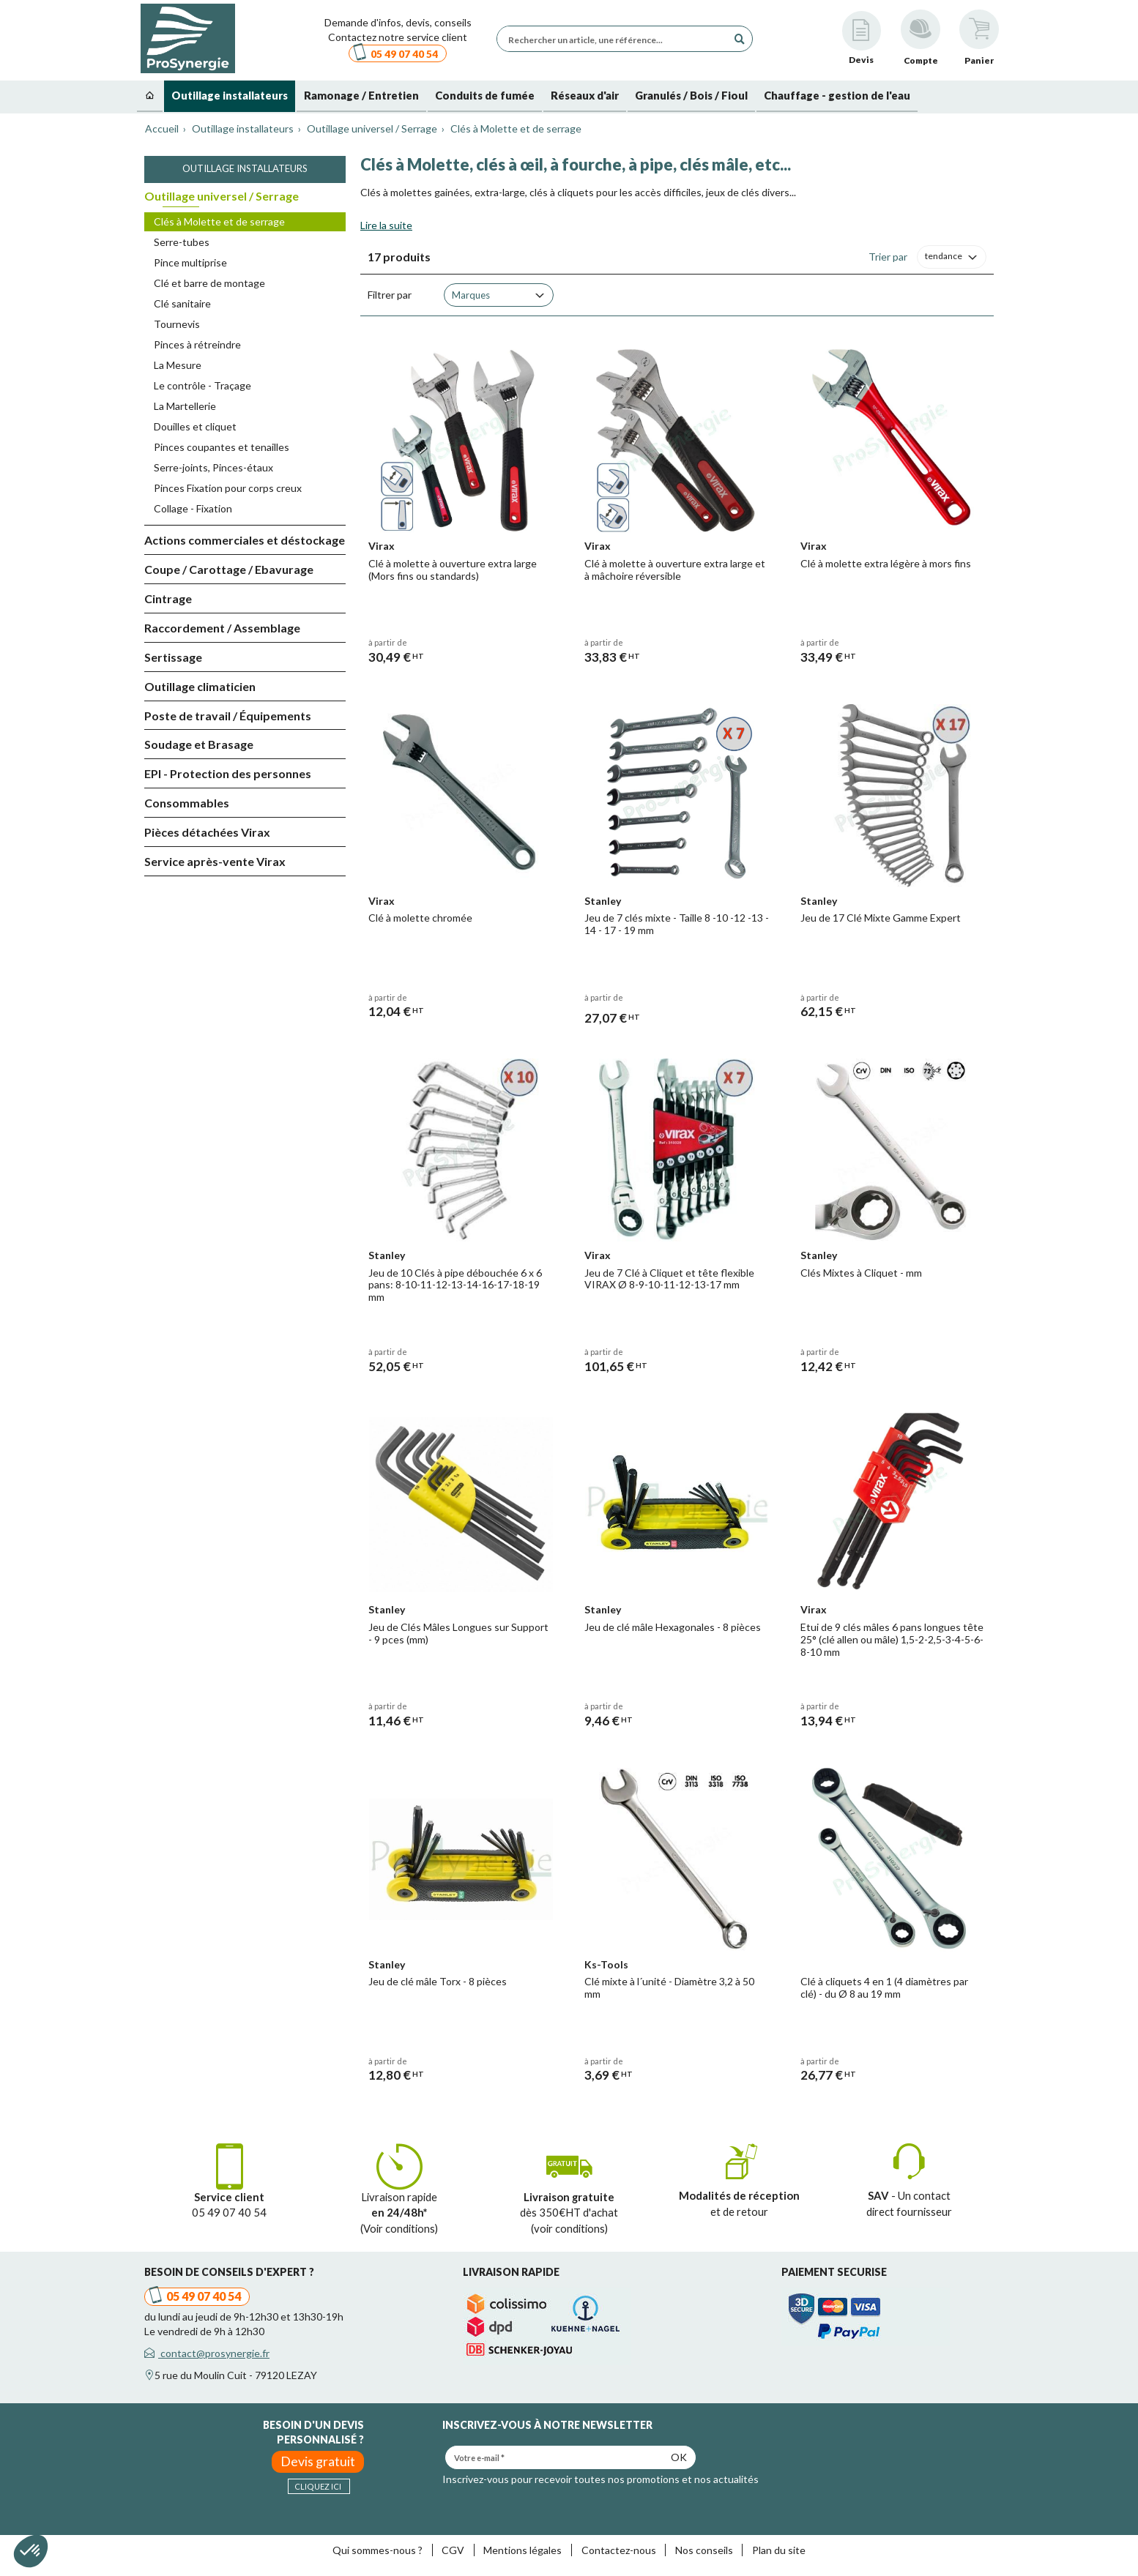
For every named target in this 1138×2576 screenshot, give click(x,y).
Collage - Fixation (193, 508)
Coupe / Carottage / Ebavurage (228, 569)
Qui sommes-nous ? (377, 2550)
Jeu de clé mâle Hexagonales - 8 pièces (672, 1627)
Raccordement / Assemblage (222, 628)
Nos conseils (704, 2550)
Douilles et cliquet (195, 426)
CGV (453, 2550)
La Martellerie (185, 406)
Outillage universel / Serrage (221, 196)
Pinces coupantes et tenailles (221, 447)
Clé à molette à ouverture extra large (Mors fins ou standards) (452, 569)
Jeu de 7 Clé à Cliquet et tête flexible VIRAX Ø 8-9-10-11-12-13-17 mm (669, 1278)
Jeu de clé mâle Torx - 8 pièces (437, 1981)
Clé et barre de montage (209, 283)
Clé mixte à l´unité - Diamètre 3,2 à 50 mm (669, 1987)
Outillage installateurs (245, 168)
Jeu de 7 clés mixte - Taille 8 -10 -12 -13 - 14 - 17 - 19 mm (676, 923)
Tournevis (177, 324)
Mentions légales (522, 2550)
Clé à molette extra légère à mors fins (885, 563)
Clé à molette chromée (420, 917)
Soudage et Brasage (198, 744)
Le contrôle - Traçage (202, 385)
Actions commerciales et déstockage (244, 540)
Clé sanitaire (182, 303)
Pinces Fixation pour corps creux (228, 488)
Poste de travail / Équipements (227, 716)
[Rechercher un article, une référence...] (616, 38)
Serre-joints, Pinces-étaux (213, 467)
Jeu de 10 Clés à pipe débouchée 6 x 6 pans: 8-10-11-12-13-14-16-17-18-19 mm (455, 1285)
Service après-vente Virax (215, 861)
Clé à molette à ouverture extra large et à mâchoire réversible (674, 569)
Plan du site (779, 2550)
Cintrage (168, 598)
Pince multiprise (190, 262)
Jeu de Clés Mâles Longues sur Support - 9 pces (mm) (458, 1633)
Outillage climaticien (200, 686)
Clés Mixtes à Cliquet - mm (861, 1272)
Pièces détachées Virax (207, 832)
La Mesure (177, 365)
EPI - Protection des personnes (227, 773)
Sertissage (173, 657)
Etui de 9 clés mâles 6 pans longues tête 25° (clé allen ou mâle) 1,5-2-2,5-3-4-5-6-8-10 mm (891, 1639)
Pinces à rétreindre (197, 344)
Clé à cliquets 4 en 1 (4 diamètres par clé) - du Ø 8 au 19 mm (884, 1987)
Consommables (186, 803)
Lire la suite (386, 225)
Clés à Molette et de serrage (219, 221)
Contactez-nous (618, 2550)
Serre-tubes (181, 242)
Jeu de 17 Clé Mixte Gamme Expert (880, 917)
